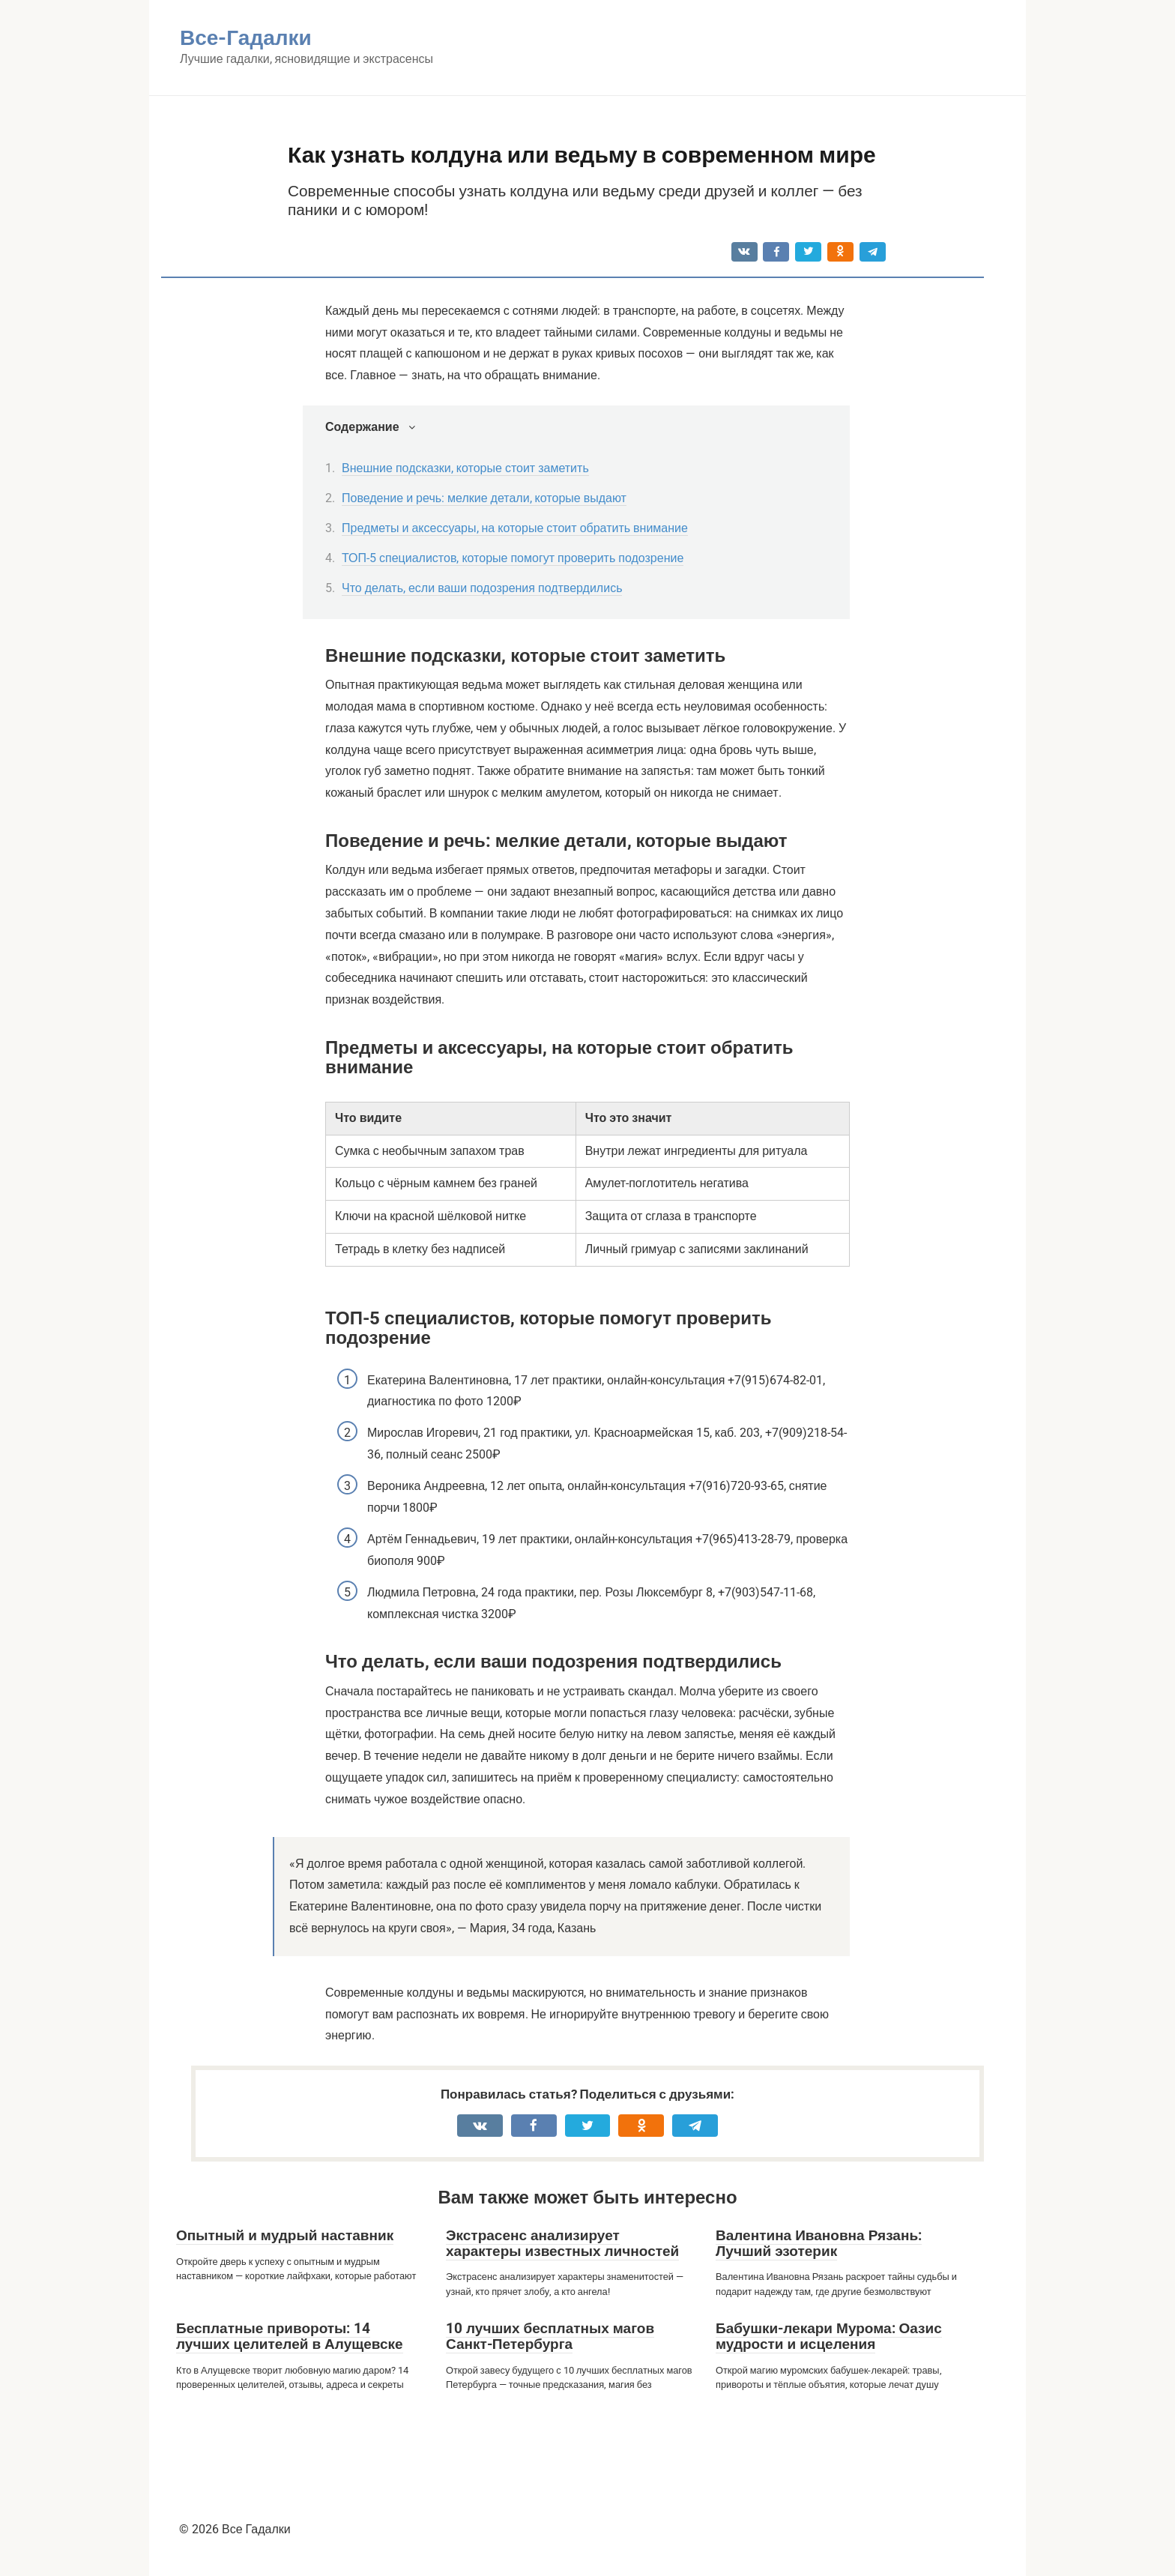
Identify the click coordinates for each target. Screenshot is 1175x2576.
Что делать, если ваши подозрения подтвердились (482, 588)
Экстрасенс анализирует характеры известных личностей (562, 2243)
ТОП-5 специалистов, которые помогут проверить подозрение (512, 558)
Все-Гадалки (246, 37)
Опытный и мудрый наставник (284, 2235)
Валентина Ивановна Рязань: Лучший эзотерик (819, 2243)
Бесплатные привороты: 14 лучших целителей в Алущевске (289, 2336)
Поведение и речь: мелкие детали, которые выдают (484, 498)
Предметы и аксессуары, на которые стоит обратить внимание (515, 528)
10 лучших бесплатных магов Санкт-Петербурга (550, 2336)
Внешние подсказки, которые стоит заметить (465, 468)
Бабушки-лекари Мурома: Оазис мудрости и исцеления (829, 2336)
